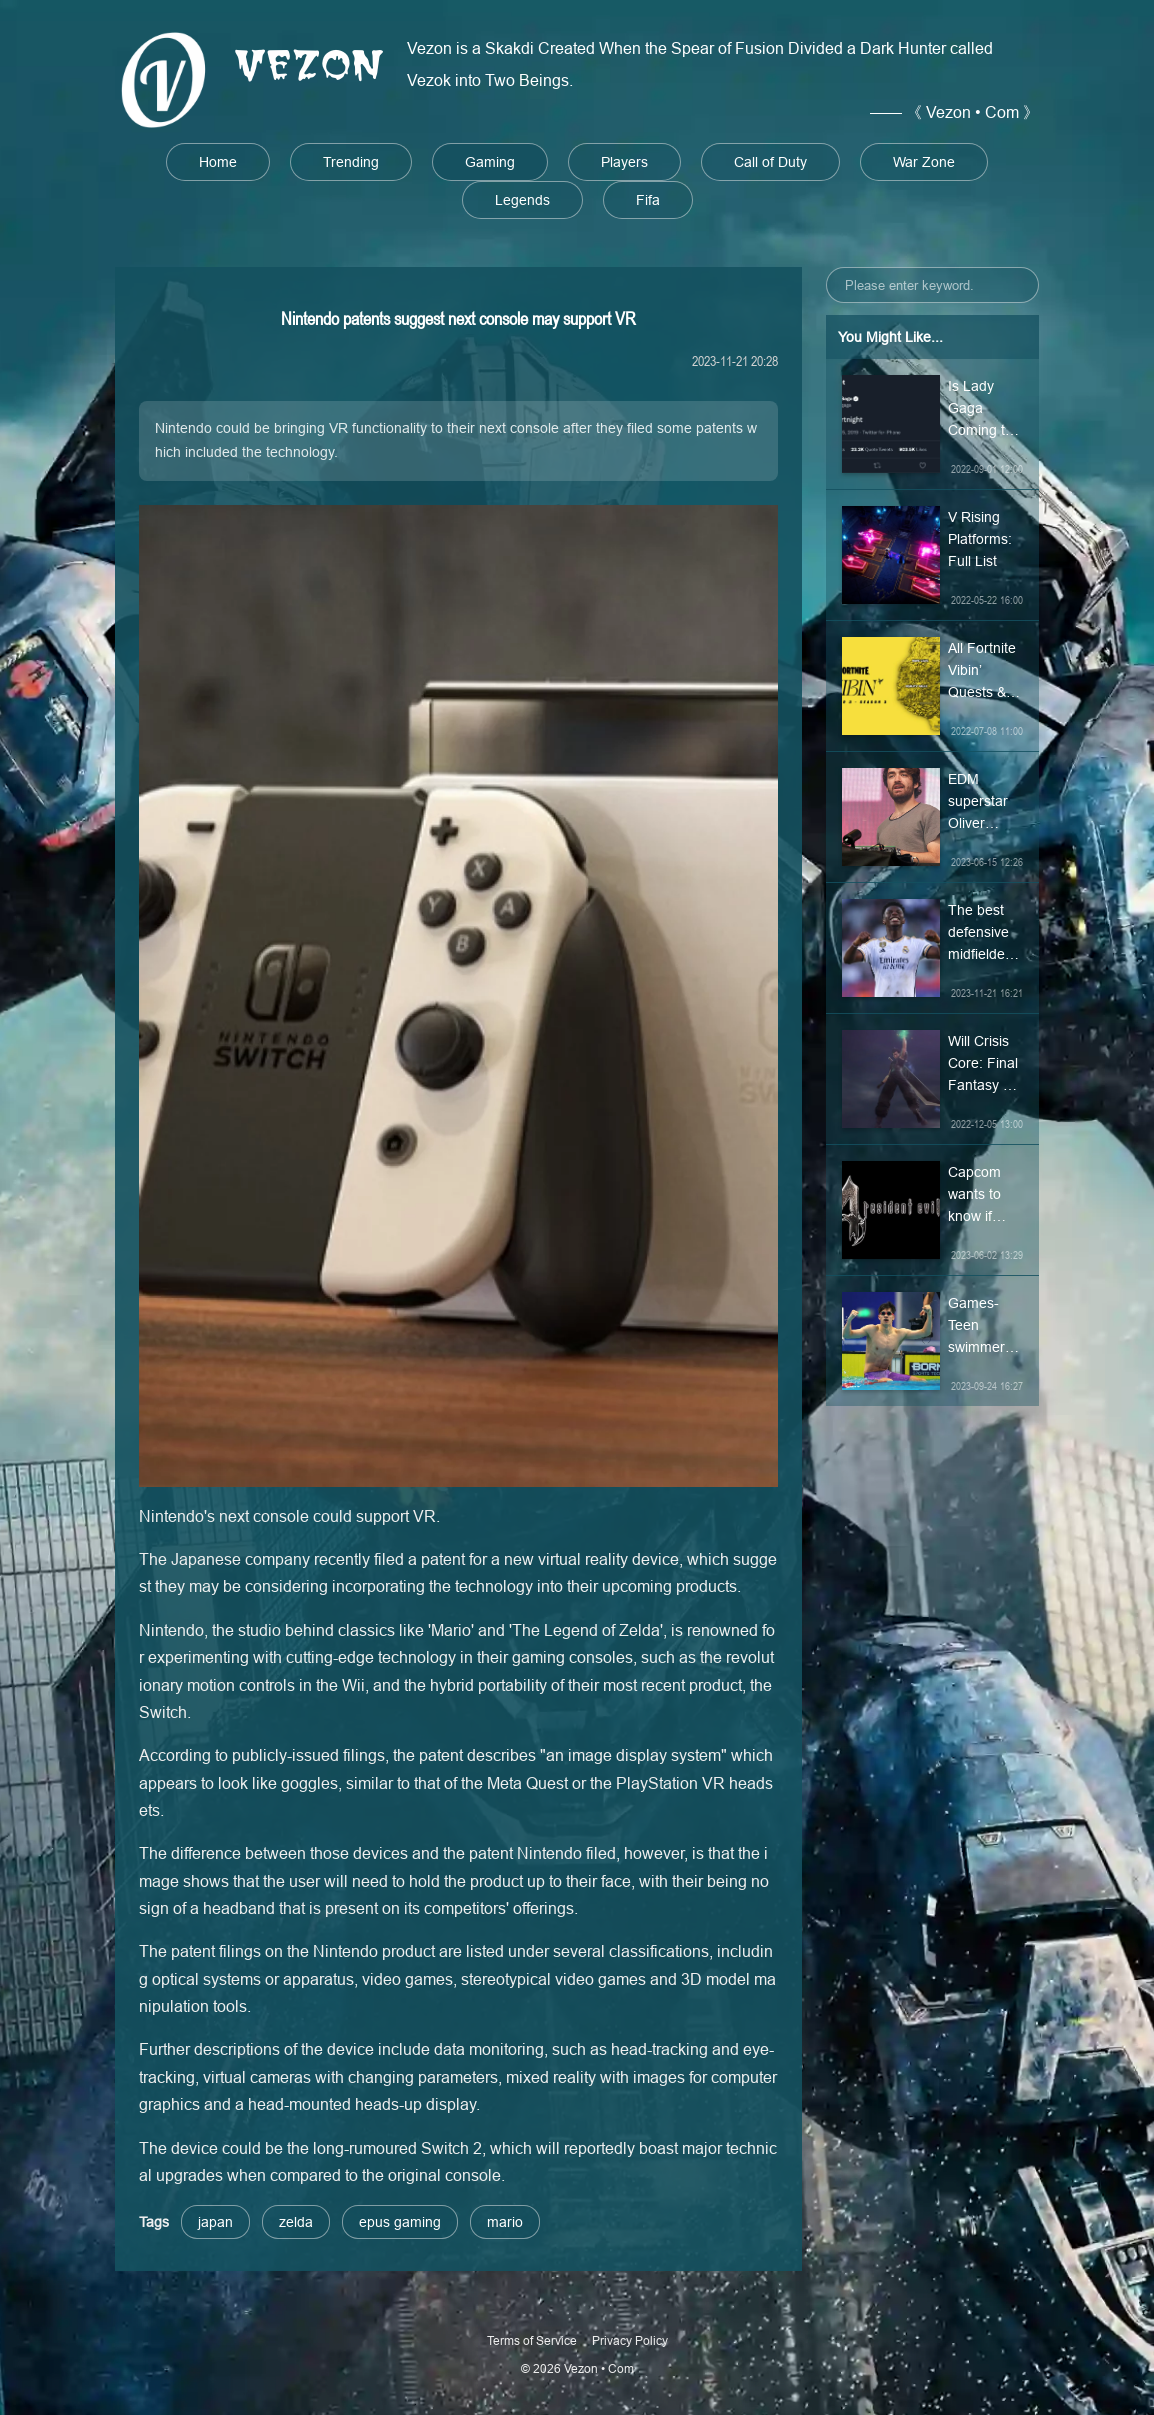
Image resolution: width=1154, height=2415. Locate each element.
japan (215, 2222)
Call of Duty (770, 162)
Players (624, 162)
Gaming (490, 162)
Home (218, 162)
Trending (351, 162)
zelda (296, 2222)
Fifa (648, 200)
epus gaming (400, 2222)
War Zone (924, 162)
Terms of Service (532, 2340)
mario (505, 2222)
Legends (522, 200)
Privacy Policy (630, 2340)
